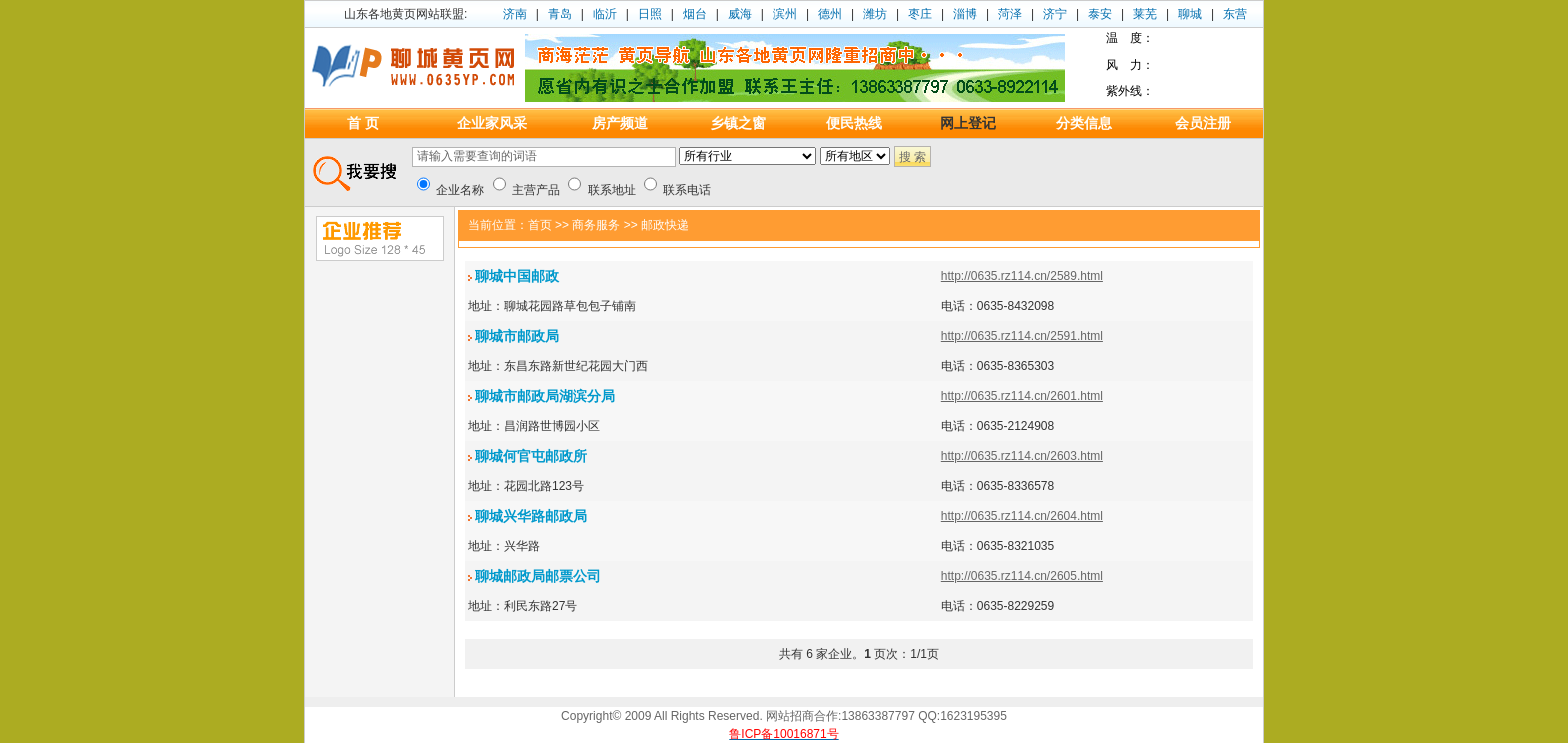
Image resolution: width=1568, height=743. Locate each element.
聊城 (1190, 14)
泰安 (1100, 14)
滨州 (785, 14)
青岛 (560, 14)
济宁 (1055, 14)
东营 (1235, 14)
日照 (650, 14)
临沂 (605, 14)
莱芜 (1145, 14)
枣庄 (920, 14)
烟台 (695, 14)
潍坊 (875, 14)
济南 (515, 14)
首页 (540, 225)
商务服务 (596, 225)
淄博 (965, 14)
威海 (740, 14)
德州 (830, 14)
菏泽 (1010, 14)
